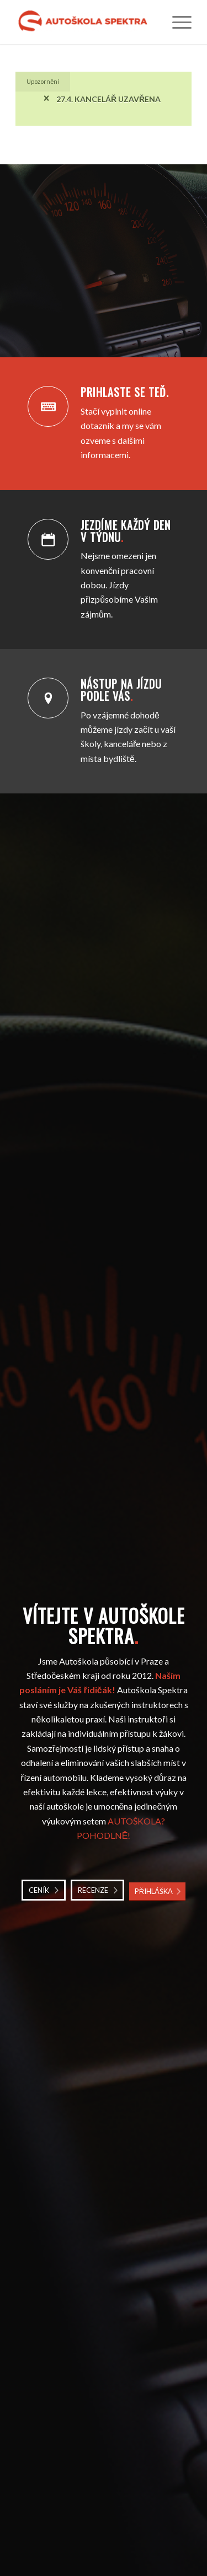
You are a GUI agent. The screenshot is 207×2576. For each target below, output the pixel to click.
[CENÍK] (44, 1890)
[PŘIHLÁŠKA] (157, 1891)
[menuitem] (176, 22)
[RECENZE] (97, 1890)
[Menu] (176, 22)
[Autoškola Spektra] (85, 22)
